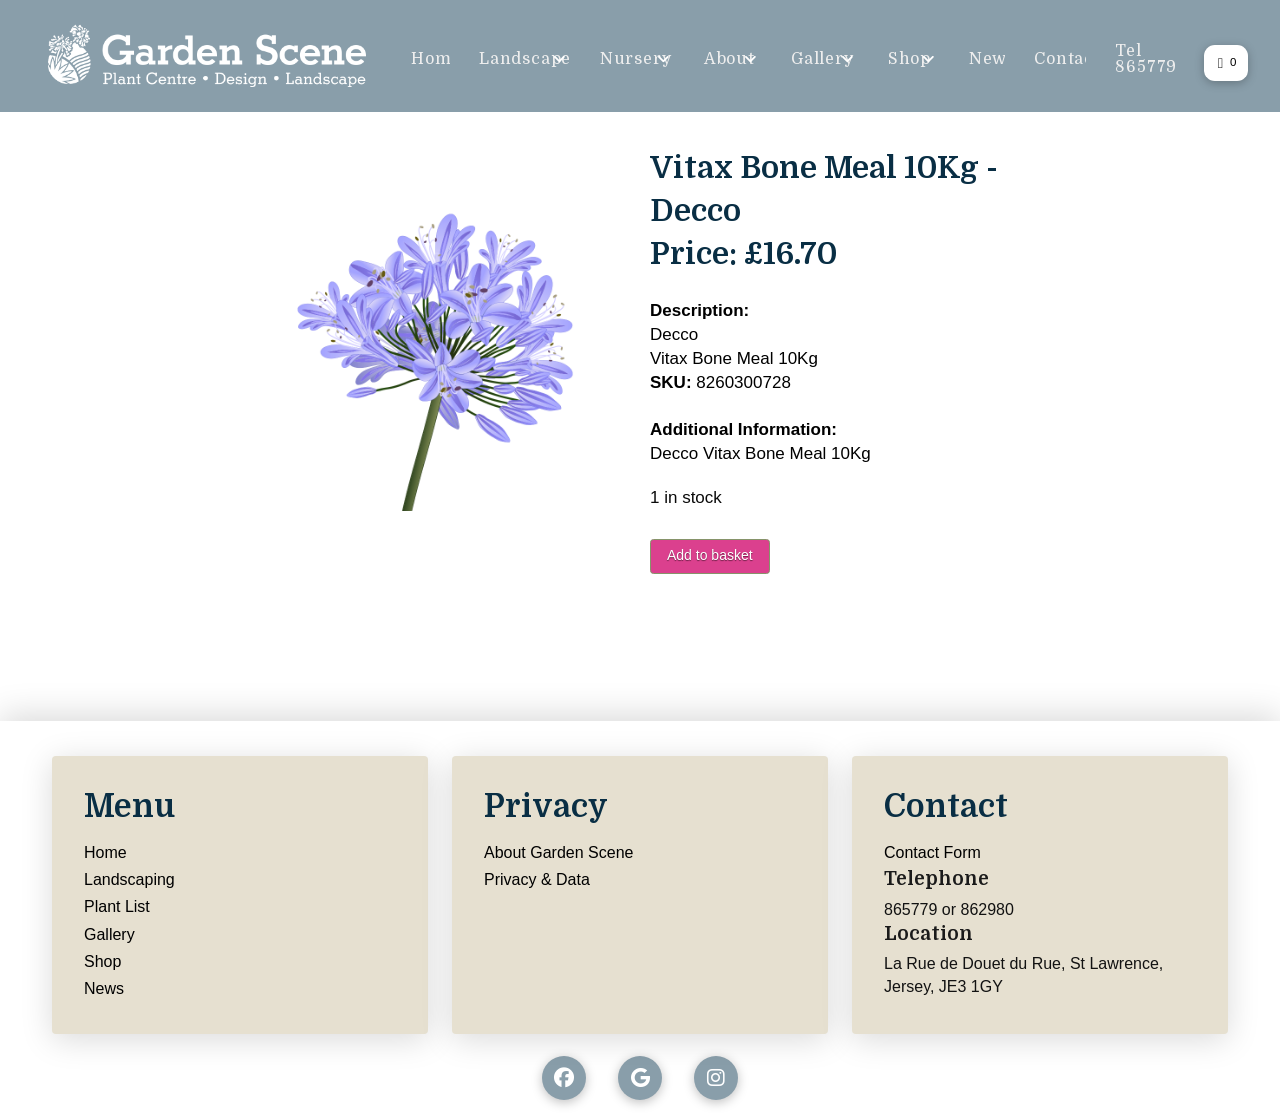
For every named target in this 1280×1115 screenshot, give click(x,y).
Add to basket (710, 555)
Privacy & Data (537, 879)
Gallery (109, 934)
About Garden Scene (558, 852)
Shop (102, 961)
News (104, 988)
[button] (1226, 63)
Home (105, 852)
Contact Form (932, 852)
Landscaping (129, 879)
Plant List (117, 906)
